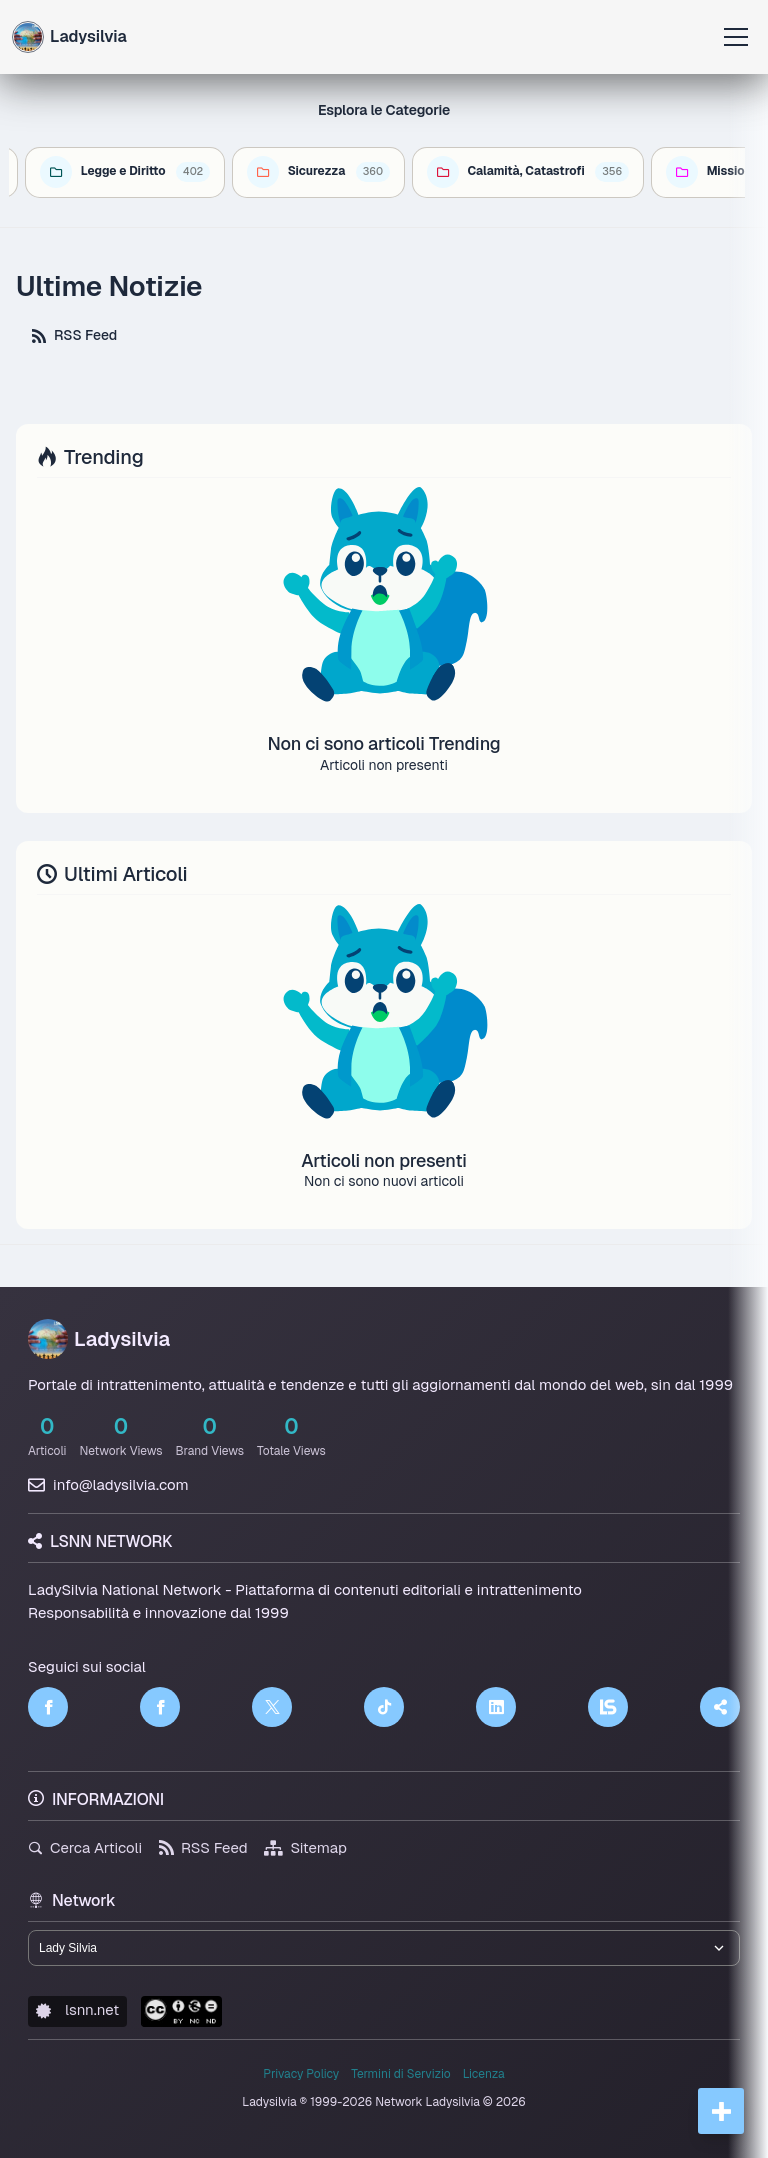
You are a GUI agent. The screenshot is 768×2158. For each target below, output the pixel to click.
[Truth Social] (720, 1707)
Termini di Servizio (400, 2074)
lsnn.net (77, 2009)
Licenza (484, 2074)
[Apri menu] (736, 37)
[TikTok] (384, 1707)
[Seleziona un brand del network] (384, 1948)
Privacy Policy (301, 2074)
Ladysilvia (99, 1339)
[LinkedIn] (496, 1707)
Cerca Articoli (85, 1847)
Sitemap (305, 1847)
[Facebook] (48, 1707)
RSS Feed (74, 335)
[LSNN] (608, 1707)
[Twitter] (272, 1707)
